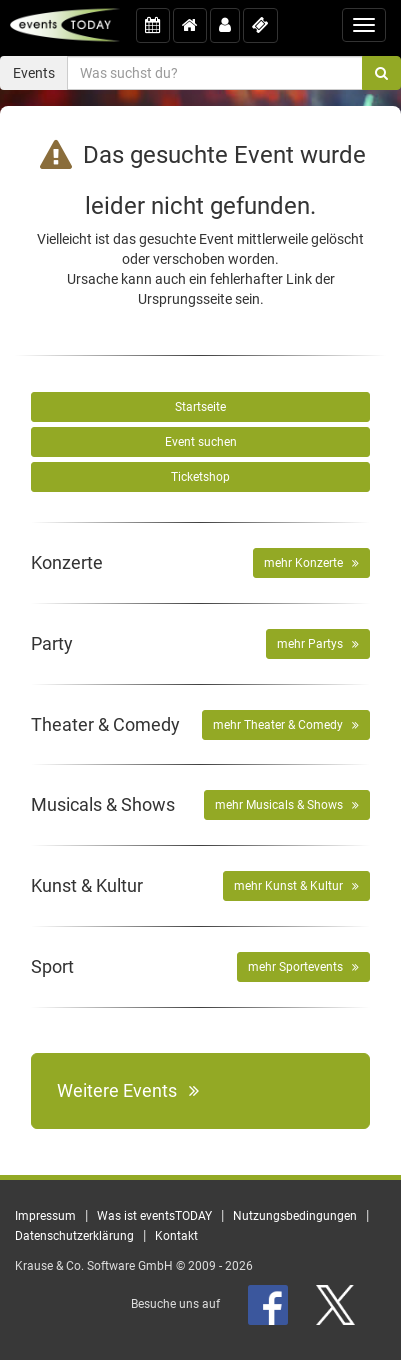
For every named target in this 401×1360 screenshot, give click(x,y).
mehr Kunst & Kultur (296, 886)
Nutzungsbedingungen (295, 1216)
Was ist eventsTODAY (154, 1216)
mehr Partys (318, 644)
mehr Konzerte (311, 563)
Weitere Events (128, 1090)
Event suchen (201, 442)
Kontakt (176, 1236)
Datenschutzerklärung (74, 1236)
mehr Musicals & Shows (287, 805)
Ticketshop (200, 477)
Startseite (200, 407)
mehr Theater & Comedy (286, 725)
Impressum (45, 1216)
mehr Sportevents (303, 967)
